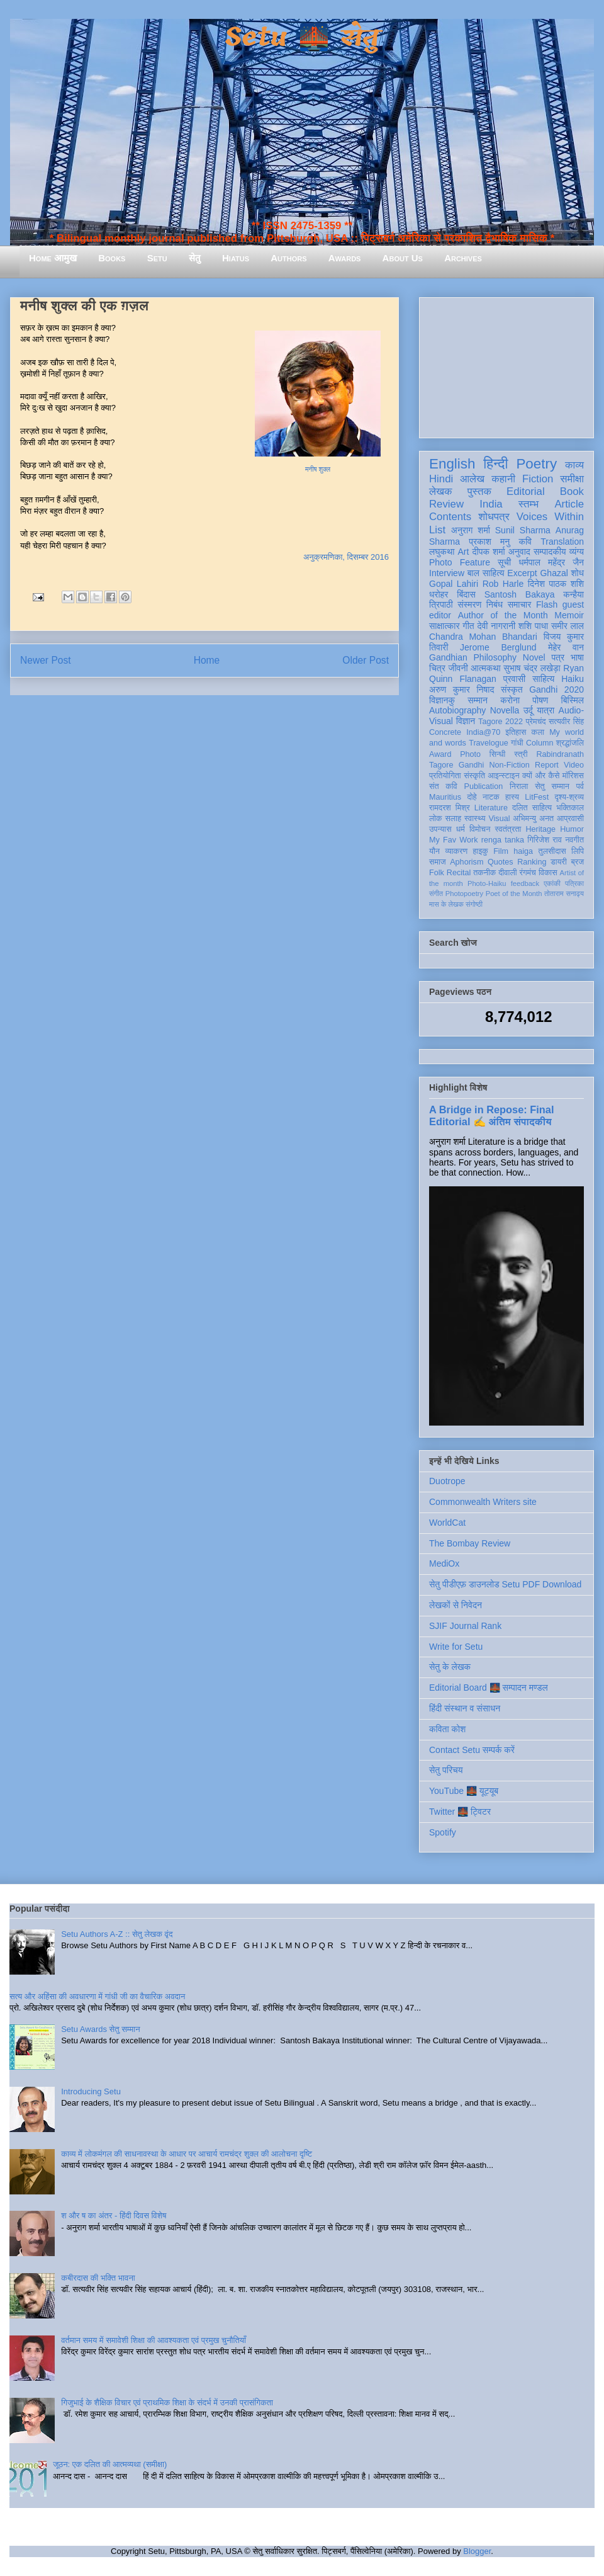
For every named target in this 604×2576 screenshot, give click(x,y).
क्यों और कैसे (540, 775)
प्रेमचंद (536, 721)
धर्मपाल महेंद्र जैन (551, 562)
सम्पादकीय (550, 552)
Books (111, 257)
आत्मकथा (485, 668)
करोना (510, 700)
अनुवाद (519, 552)
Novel (534, 657)
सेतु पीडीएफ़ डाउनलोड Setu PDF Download (505, 1584)
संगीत (436, 893)
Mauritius (445, 797)
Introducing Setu (91, 2091)
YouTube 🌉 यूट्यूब (463, 1791)
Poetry (536, 464)
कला (538, 732)
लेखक (440, 491)
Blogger (477, 2551)
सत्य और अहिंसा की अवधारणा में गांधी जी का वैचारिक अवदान (97, 1996)
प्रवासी (514, 679)
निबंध (494, 604)
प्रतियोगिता (445, 775)
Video (574, 765)
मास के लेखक (446, 904)
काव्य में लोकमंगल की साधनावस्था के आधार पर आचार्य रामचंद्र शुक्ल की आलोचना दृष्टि (186, 2154)
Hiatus (235, 257)
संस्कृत (512, 689)
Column (539, 743)
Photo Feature (459, 562)
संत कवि (443, 786)
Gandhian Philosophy (473, 657)
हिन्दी (495, 464)
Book (572, 491)
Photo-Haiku (486, 883)
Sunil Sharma (523, 530)
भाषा (577, 657)
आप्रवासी (570, 818)
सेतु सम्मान (552, 786)
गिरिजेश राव (544, 840)
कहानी (503, 479)
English (452, 464)
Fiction (537, 479)
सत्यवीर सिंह (566, 721)
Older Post (365, 660)
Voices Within (550, 517)
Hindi (441, 479)
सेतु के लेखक (450, 1667)
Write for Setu (456, 1647)
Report (547, 765)
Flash (546, 604)
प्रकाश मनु (489, 541)
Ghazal (554, 573)
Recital (459, 872)
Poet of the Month (514, 893)
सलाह (453, 818)
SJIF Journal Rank (465, 1626)
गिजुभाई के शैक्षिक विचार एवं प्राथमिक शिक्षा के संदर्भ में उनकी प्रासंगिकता (167, 2402)
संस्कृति (474, 775)
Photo (470, 754)
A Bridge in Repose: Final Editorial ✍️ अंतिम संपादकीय (491, 1115)
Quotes (500, 862)
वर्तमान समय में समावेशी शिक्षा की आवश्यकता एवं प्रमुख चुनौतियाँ (153, 2340)
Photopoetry (464, 893)
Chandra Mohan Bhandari (483, 637)
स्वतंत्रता (508, 829)
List (437, 530)
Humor (572, 829)
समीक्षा (572, 479)
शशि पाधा (533, 626)
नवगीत (574, 840)
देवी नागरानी (496, 626)
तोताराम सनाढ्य (564, 893)
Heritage (541, 829)
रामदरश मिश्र (449, 807)
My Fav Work (453, 840)
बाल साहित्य (486, 573)
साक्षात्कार (444, 626)
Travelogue (488, 743)
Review (446, 504)
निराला (519, 786)
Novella (505, 710)
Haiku (572, 679)
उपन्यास (440, 829)
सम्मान (477, 700)
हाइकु (480, 851)
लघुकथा (441, 552)
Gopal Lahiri (453, 584)
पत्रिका (574, 883)
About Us (403, 257)
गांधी (517, 743)
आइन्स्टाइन (503, 775)
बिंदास (466, 594)
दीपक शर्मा (489, 552)
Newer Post (45, 660)
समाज (437, 862)
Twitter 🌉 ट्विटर (460, 1812)
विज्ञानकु (442, 700)
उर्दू (528, 710)
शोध (577, 573)
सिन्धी (497, 754)
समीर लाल (567, 626)
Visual (499, 818)
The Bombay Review (469, 1543)
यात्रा (545, 710)
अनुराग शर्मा (470, 530)
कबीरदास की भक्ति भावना (98, 2278)
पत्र (557, 657)
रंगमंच (528, 872)
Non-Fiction (509, 765)
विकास (548, 872)
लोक (435, 818)
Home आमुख (53, 257)
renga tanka (502, 840)
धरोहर (438, 594)
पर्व (580, 786)
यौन (434, 851)
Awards (344, 257)
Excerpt (522, 573)
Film (500, 851)
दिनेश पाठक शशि (556, 584)
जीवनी (458, 668)
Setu (157, 257)
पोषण (540, 700)
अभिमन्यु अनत (533, 818)
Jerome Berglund (498, 647)
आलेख (472, 479)
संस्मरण (469, 604)
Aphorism (466, 862)
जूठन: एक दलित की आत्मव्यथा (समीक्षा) (110, 2464)
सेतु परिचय (446, 1770)
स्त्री (521, 754)
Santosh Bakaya (519, 594)
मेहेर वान (566, 647)
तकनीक (484, 872)
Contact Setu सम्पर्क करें (472, 1750)
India (490, 504)
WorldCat (447, 1523)
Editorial (525, 491)
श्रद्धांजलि (570, 743)
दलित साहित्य (532, 807)
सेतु (195, 257)
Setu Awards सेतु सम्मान (100, 2029)
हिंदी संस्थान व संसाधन (464, 1708)
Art (463, 552)
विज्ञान (466, 721)
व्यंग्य (576, 552)
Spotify (442, 1832)
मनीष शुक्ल (317, 469)
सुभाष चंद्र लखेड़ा (531, 668)
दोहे (471, 797)
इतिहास (515, 732)
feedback (525, 883)
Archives (463, 257)
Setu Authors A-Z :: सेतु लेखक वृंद (116, 1934)
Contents (450, 517)
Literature (491, 807)
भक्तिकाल (570, 807)
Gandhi (471, 765)
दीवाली (507, 872)
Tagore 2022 (500, 721)
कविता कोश (447, 1729)
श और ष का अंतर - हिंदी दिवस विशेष (113, 2215)
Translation (562, 541)
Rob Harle (503, 584)
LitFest (537, 797)
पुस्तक (479, 491)
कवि (525, 541)
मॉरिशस (573, 775)
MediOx (444, 1563)
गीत (468, 626)
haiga (523, 851)
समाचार (520, 604)
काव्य (574, 465)
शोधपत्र (493, 517)
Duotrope (447, 1481)
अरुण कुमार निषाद (461, 689)
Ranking (531, 862)
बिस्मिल (572, 700)
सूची (504, 562)
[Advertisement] (506, 365)
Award (440, 754)
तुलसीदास (552, 851)
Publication (483, 786)
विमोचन (479, 829)
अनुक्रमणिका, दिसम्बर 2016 (346, 557)
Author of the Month (503, 615)
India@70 (483, 732)
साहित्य (543, 679)
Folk (436, 872)
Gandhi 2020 (556, 689)
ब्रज (577, 862)
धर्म (460, 829)
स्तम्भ (528, 504)
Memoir (569, 615)
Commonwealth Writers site (483, 1502)
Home (207, 660)
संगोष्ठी (474, 904)
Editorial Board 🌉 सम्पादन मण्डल (488, 1687)
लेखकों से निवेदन (455, 1605)
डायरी (559, 862)
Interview (446, 573)
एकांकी (552, 883)
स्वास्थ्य (475, 818)
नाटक (491, 797)
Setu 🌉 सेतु (302, 37)
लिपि (577, 851)
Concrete (445, 732)
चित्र (437, 668)
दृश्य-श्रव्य (569, 797)
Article (569, 504)
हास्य (512, 797)
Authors (288, 257)
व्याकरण (456, 851)
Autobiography (457, 710)
